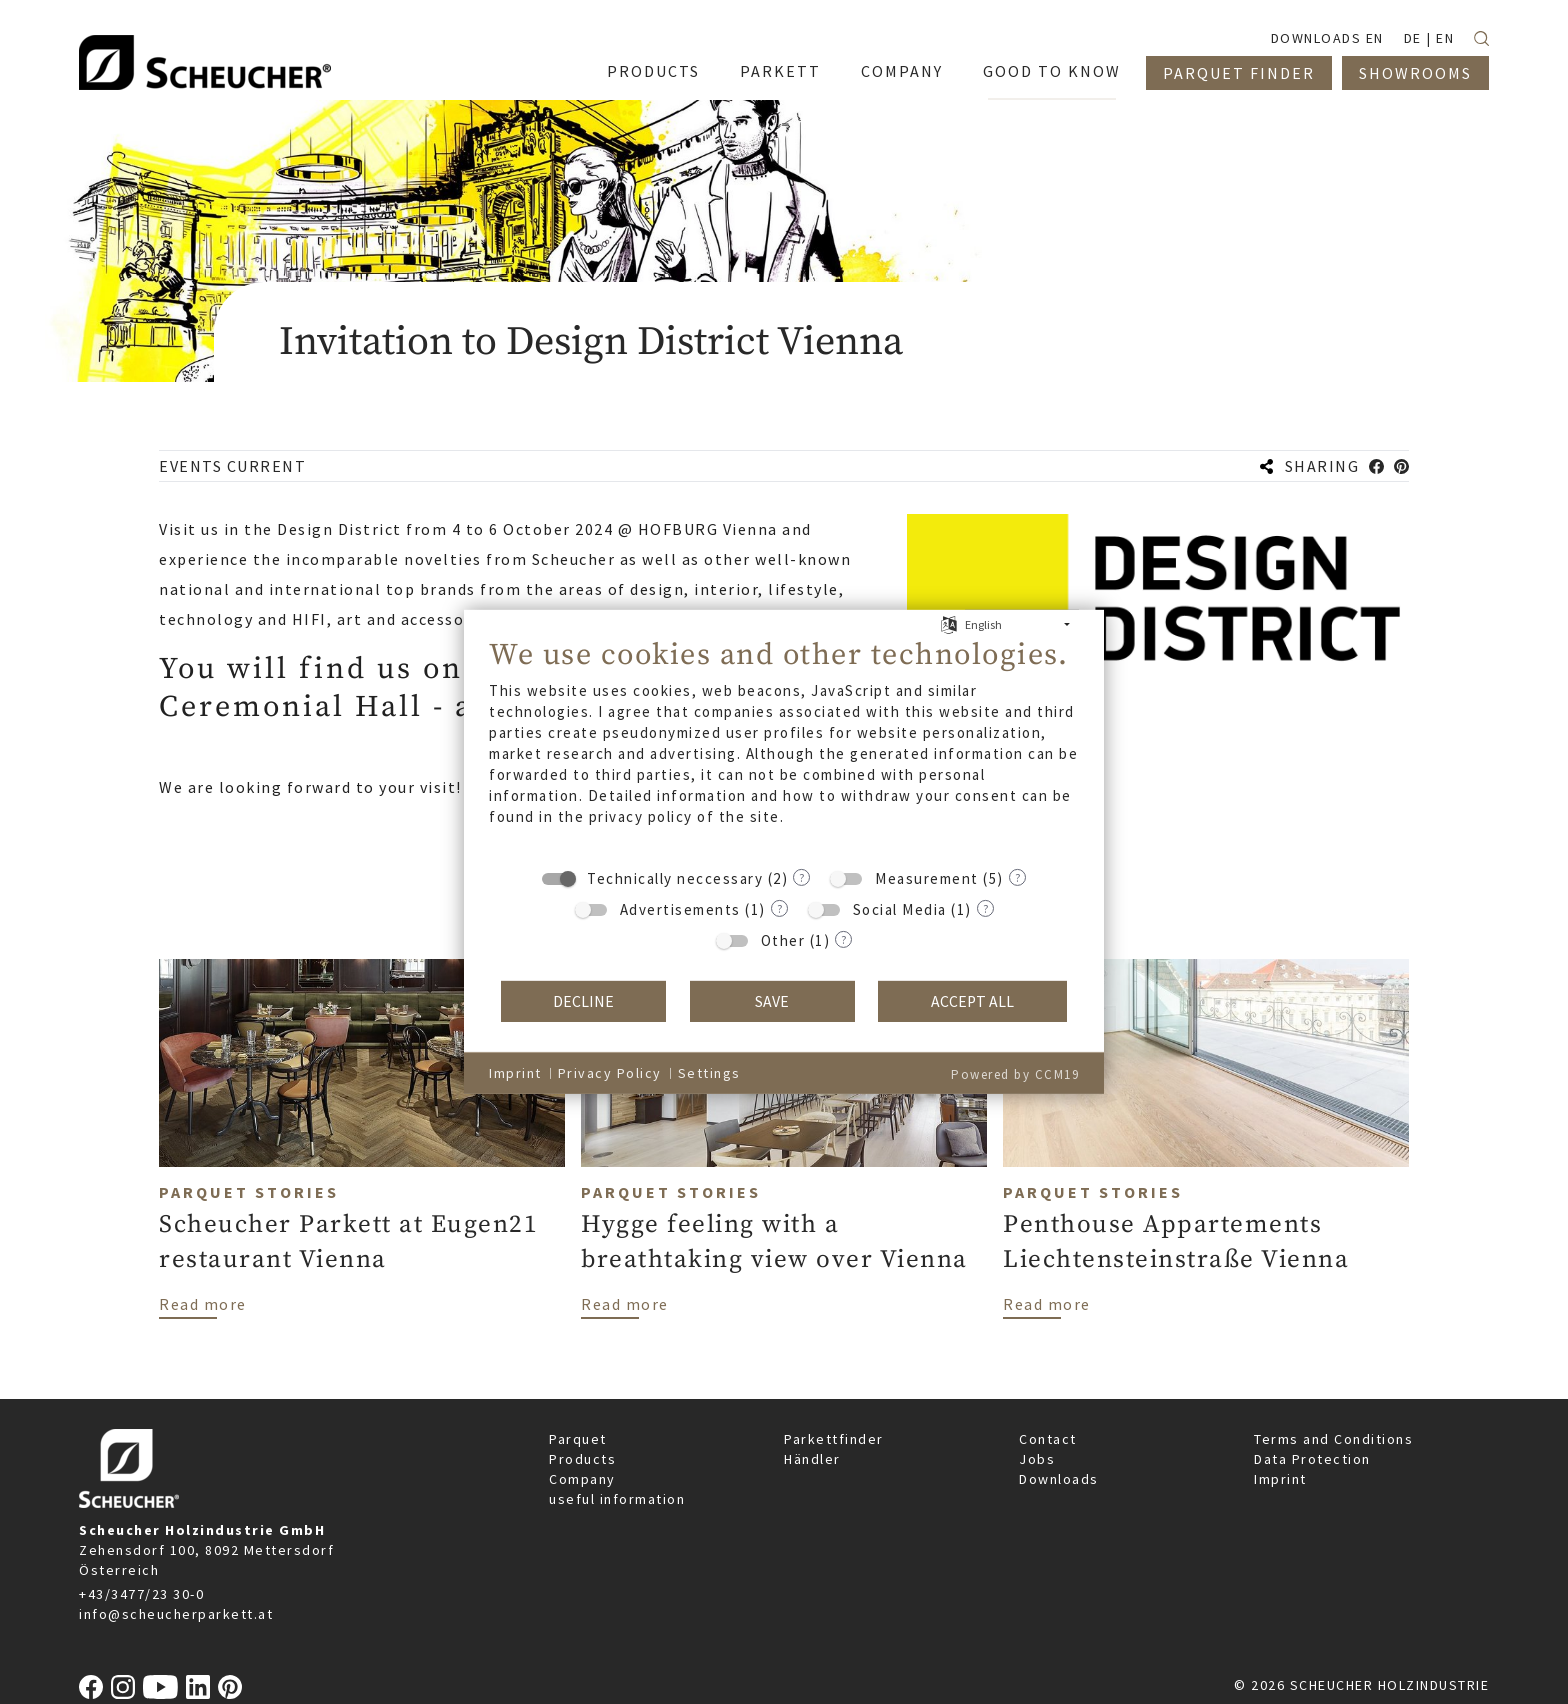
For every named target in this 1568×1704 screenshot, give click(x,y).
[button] (1376, 466)
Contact (1048, 1439)
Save (772, 1001)
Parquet (578, 1439)
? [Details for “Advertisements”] (779, 907)
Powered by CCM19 (1015, 1074)
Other (783, 940)
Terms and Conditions (1333, 1439)
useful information (617, 1499)
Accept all (972, 1001)
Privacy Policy (610, 1073)
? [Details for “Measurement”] (1017, 876)
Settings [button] (709, 1073)
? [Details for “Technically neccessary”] (801, 876)
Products (582, 1459)
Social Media (900, 909)
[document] (784, 746)
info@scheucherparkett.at (176, 1614)
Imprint (1280, 1479)
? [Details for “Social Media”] (985, 907)
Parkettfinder (834, 1439)
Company (582, 1479)
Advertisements (680, 909)
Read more (203, 1303)
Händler (812, 1459)
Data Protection (1312, 1459)
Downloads (1059, 1479)
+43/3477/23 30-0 (141, 1594)
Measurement (927, 878)
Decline (583, 1001)
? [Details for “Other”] (843, 938)
